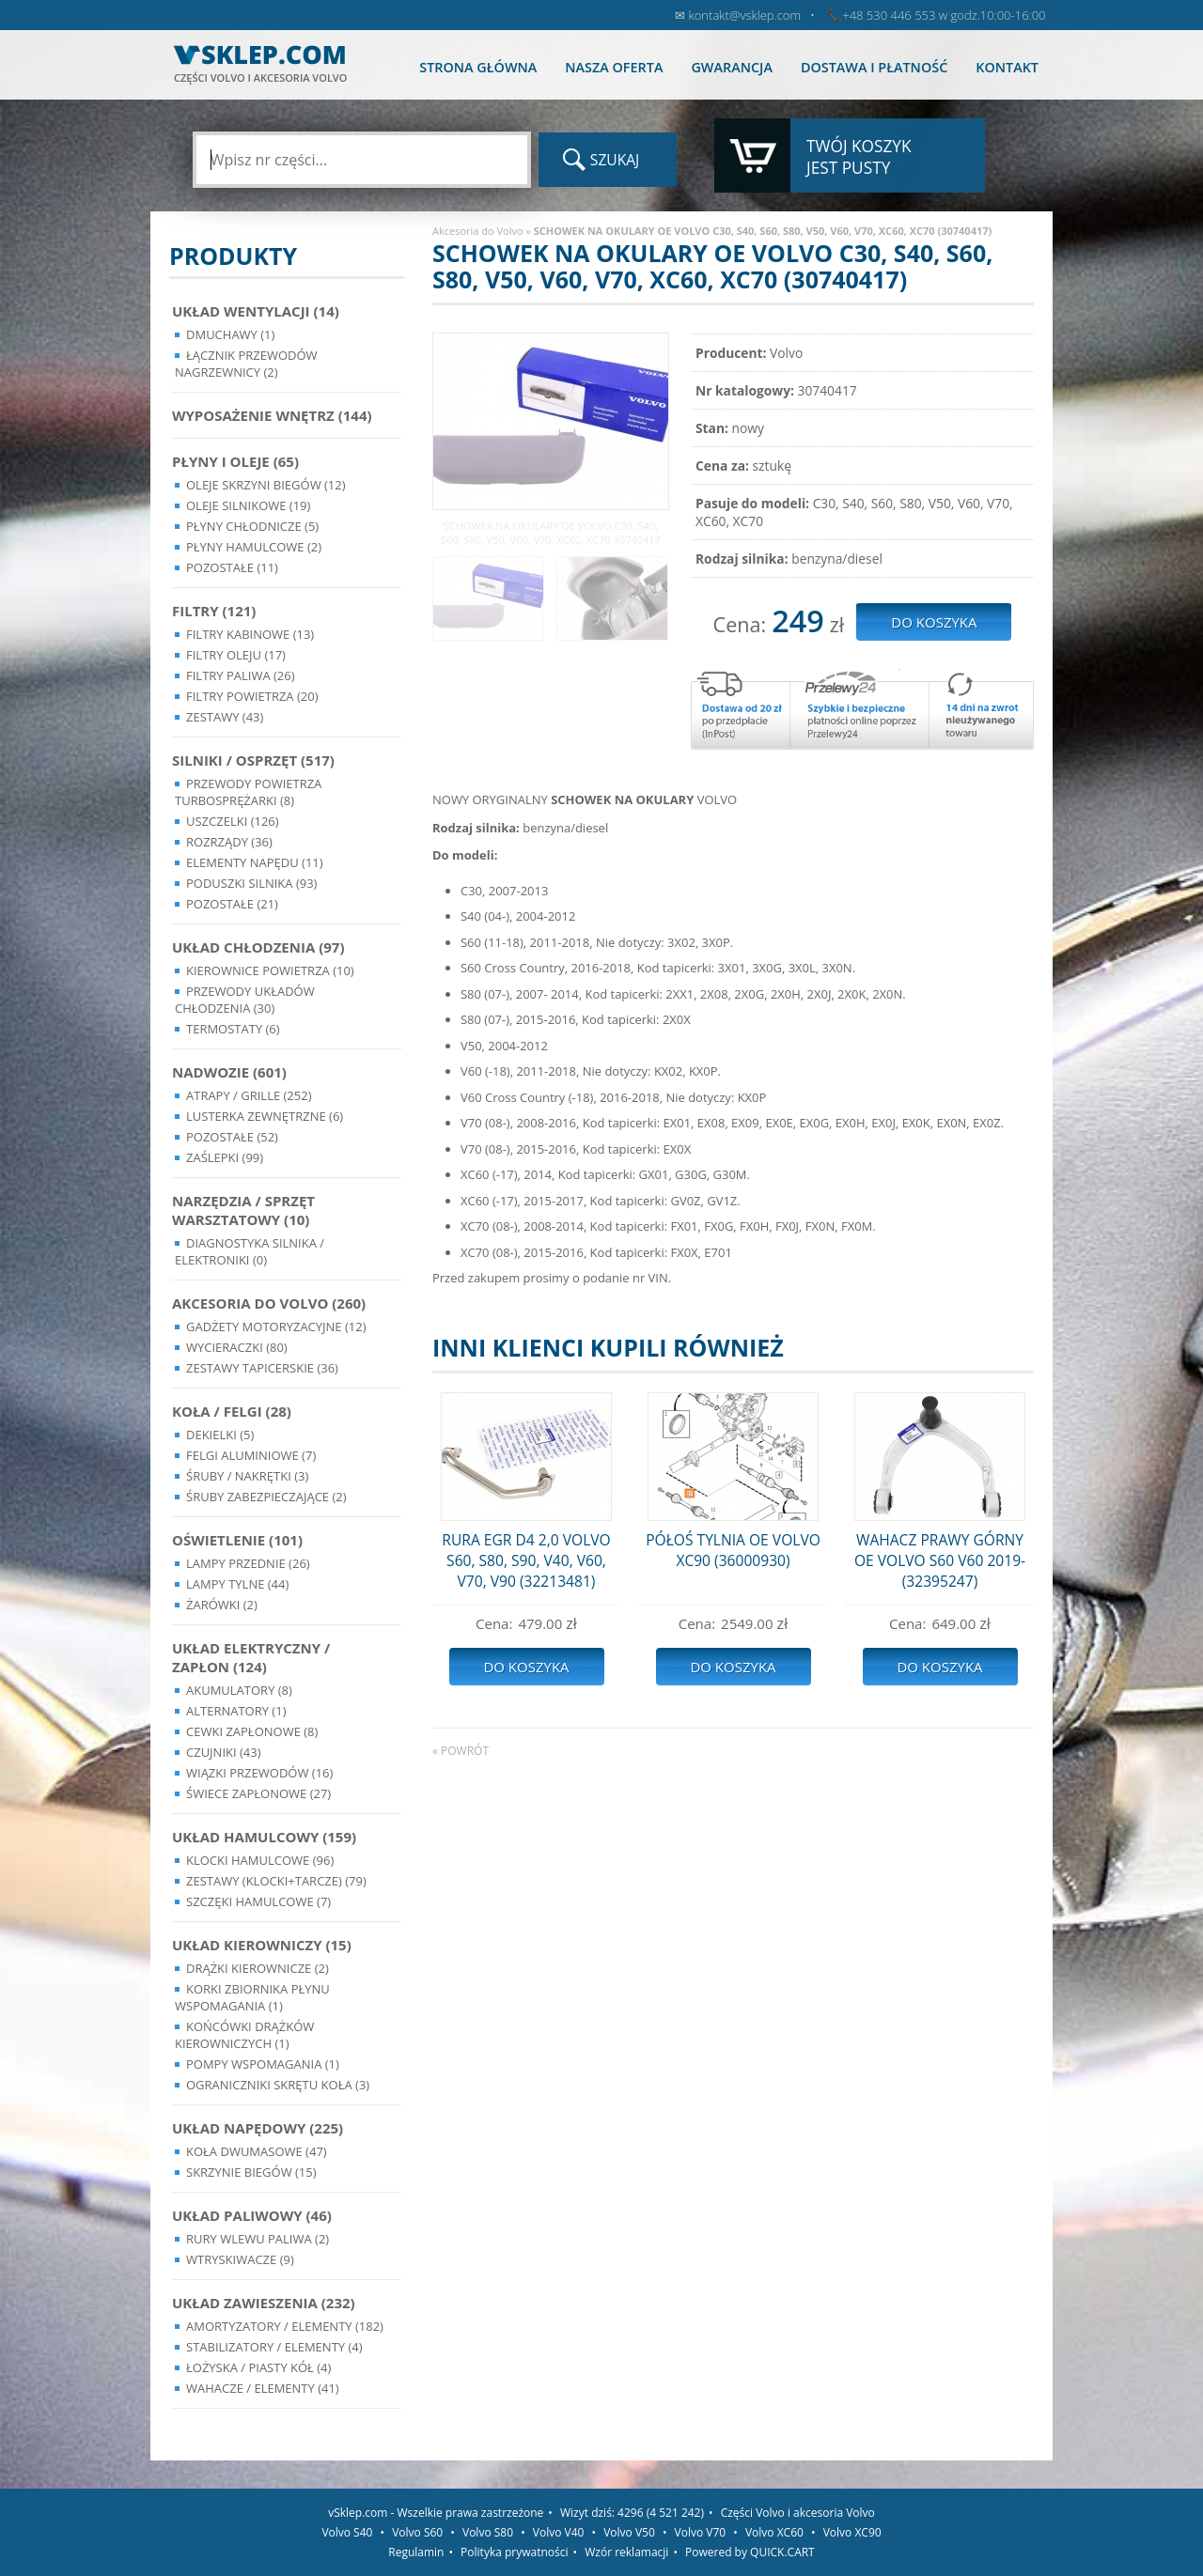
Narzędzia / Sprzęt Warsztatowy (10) (243, 1210)
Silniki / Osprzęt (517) (253, 760)
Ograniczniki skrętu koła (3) (277, 2084)
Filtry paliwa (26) (240, 675)
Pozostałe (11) (232, 567)
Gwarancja (731, 67)
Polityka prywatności (514, 2552)
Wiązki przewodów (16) (259, 1772)
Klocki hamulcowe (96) (260, 1860)
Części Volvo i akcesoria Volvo (798, 2513)
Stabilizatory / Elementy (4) (274, 2346)
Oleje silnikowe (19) (248, 505)
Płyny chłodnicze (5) (252, 526)
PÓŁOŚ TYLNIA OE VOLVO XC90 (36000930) (733, 1550)
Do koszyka (526, 1666)
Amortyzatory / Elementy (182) (284, 2326)
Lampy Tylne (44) (237, 1583)
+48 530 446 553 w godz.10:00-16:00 (943, 15)
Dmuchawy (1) (230, 334)
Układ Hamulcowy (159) (264, 1836)
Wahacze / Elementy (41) (262, 2388)
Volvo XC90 (852, 2532)
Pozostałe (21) (232, 903)
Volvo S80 (487, 2532)
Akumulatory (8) (239, 1690)
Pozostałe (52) (232, 1136)
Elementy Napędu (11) (254, 862)
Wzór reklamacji (626, 2552)
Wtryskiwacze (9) (240, 2259)
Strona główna (478, 67)
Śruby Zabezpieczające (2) (266, 1496)
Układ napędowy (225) (257, 2127)
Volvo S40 (346, 2532)
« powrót (460, 1751)
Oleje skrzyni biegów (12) (266, 484)
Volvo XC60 (774, 2532)
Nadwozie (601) (229, 1072)
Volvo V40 (559, 2532)
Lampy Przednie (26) (248, 1563)
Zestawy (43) (224, 716)
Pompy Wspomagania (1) (262, 2064)
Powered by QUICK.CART (750, 2552)
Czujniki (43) (223, 1752)
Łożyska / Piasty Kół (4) (258, 2367)
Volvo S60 (417, 2532)
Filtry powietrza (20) (252, 696)
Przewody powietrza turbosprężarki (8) (248, 792)
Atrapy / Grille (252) (248, 1095)
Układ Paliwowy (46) (252, 2215)
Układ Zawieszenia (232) (263, 2302)
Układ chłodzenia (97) (258, 947)
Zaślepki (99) (224, 1157)
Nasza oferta (614, 67)
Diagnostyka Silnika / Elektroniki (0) (249, 1251)
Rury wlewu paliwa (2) (257, 2238)
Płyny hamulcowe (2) (253, 546)
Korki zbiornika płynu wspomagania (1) (252, 1997)
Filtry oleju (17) (236, 654)
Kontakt (1007, 67)
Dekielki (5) (220, 1434)
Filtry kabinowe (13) (250, 634)
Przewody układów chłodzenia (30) (245, 999)
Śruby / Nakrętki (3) (247, 1475)
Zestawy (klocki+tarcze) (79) (276, 1880)
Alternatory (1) (236, 1710)
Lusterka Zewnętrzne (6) (264, 1116)
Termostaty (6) (233, 1028)
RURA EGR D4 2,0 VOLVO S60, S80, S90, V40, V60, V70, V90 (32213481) (526, 1560)
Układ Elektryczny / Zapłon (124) (251, 1657)
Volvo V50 (629, 2532)
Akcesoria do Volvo (477, 231)
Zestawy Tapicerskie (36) (262, 1367)
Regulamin (416, 2552)
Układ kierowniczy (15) (262, 1944)
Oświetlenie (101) (237, 1539)
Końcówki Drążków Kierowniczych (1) (244, 2035)
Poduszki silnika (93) (251, 883)
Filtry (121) (214, 610)
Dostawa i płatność (874, 67)
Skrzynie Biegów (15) (251, 2172)
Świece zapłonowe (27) (258, 1793)
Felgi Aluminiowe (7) (251, 1455)
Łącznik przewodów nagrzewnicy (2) (246, 363)
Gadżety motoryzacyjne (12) (276, 1326)
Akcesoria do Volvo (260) (269, 1303)
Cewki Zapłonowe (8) (252, 1731)
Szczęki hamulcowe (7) (258, 1901)
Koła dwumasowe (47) (256, 2151)
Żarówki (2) (222, 1604)
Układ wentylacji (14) (255, 311)
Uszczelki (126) (232, 821)
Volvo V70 (700, 2532)
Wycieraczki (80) (237, 1347)
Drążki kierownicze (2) (257, 1968)
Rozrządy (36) (229, 841)
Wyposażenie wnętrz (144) (272, 415)
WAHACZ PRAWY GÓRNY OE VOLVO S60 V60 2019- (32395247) (939, 1560)
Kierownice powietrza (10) (270, 970)
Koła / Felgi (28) (231, 1411)
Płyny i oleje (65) (235, 461)
